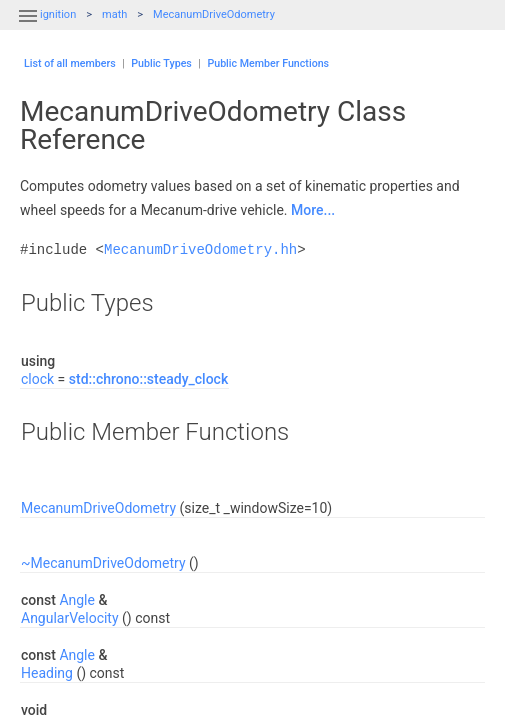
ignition (58, 14)
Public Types (161, 63)
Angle (77, 600)
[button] (28, 28)
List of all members (70, 63)
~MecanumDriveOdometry (103, 563)
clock (37, 379)
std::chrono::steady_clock (148, 379)
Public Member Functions (268, 63)
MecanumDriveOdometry (214, 14)
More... (313, 210)
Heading (47, 673)
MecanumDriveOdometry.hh (200, 249)
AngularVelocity (70, 618)
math (114, 14)
